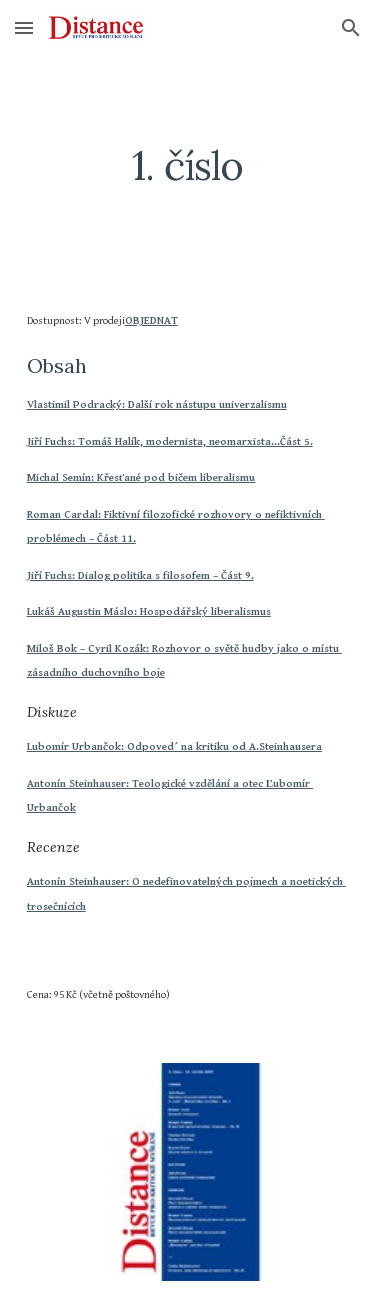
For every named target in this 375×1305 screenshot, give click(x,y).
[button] (24, 27)
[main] (188, 166)
